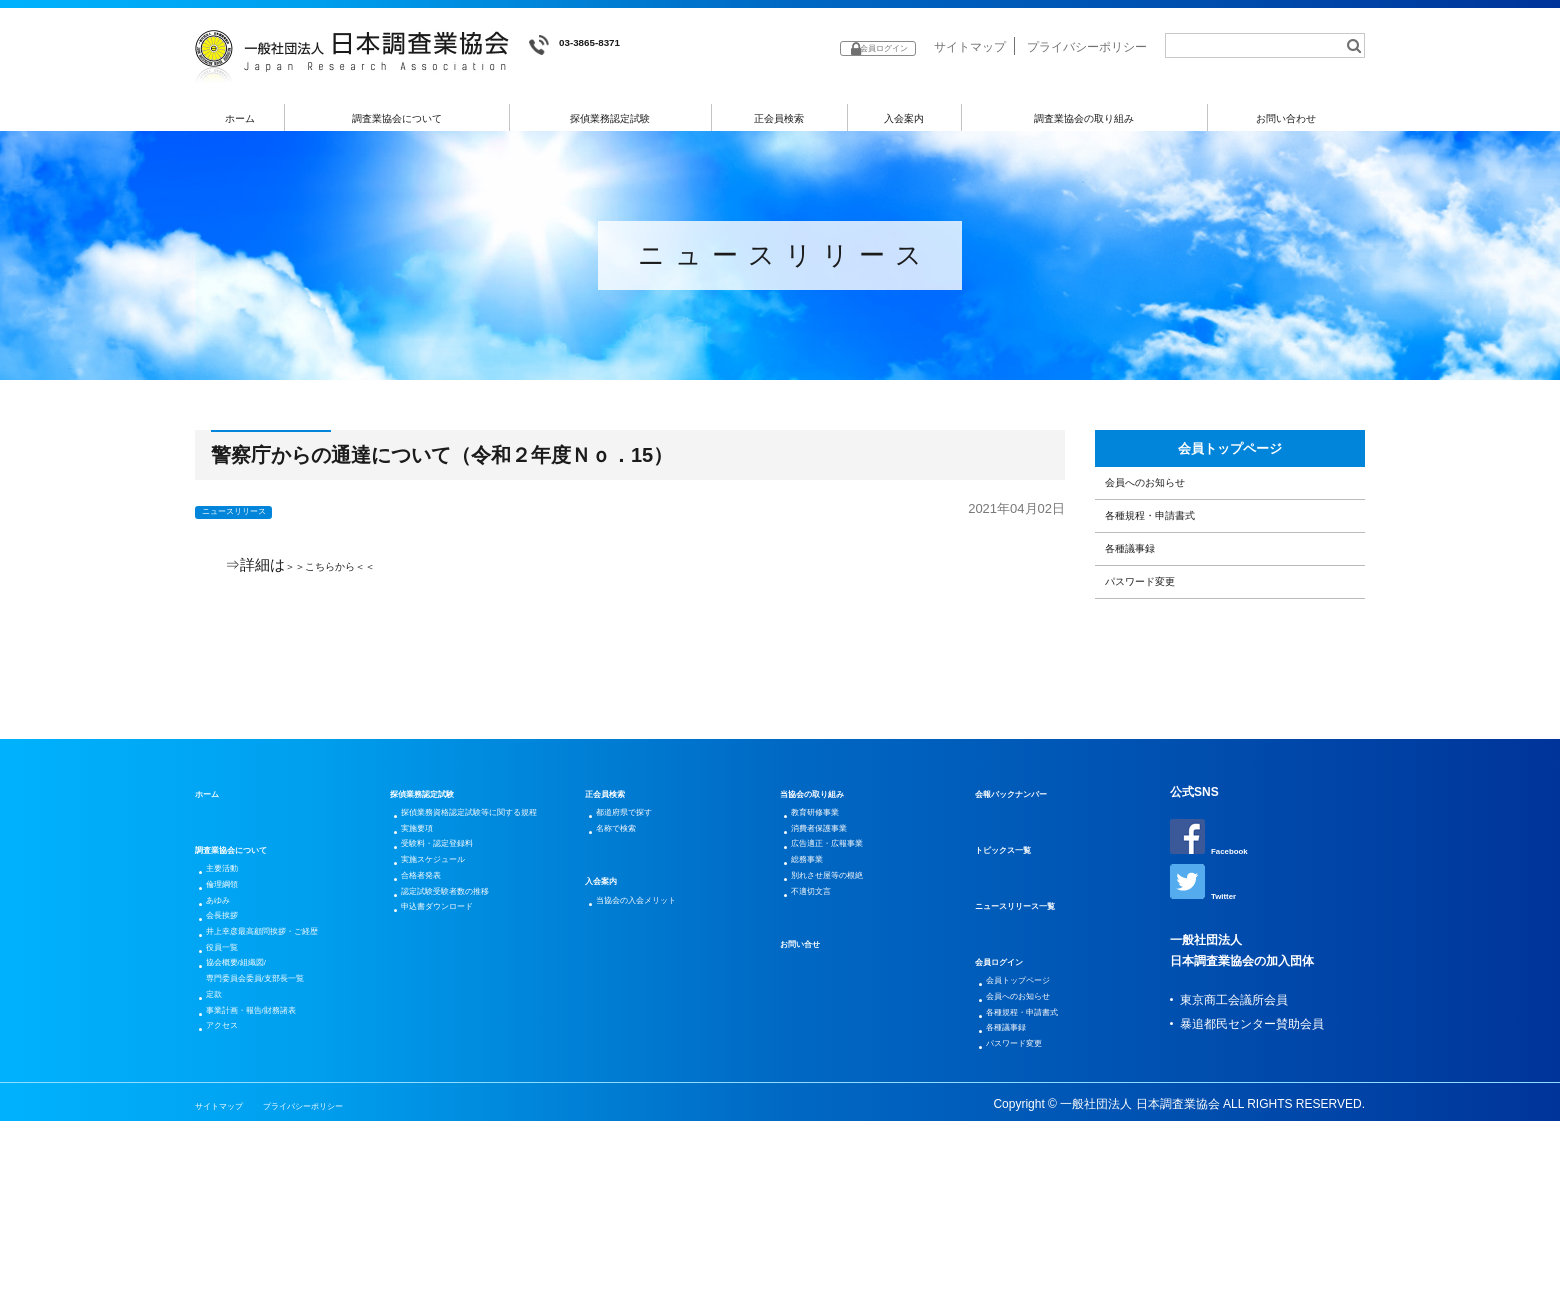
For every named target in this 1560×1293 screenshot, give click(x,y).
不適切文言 (824, 1036)
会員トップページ (1230, 465)
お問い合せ (810, 1092)
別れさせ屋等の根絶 (848, 1012)
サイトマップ (970, 47)
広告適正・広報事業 (848, 964)
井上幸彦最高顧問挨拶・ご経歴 (293, 1068)
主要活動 (233, 972)
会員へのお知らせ (1171, 517)
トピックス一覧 (1017, 948)
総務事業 (818, 988)
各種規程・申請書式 (1178, 568)
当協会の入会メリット (659, 1020)
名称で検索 (629, 940)
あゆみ (227, 1020)
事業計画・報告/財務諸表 (276, 1188)
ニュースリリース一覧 (1035, 1004)
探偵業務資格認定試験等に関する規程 (488, 928)
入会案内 (904, 118)
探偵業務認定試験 (611, 118)
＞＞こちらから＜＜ (352, 571)
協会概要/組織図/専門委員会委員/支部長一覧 (282, 1128)
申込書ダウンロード (458, 1084)
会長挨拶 (233, 1044)
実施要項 (428, 964)
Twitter (1209, 988)
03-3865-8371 (590, 45)
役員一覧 (233, 1092)
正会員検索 (779, 118)
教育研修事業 (830, 916)
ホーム (240, 118)
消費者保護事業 (836, 940)
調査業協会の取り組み (1084, 118)
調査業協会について (397, 118)
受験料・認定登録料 (458, 988)
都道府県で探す (641, 916)
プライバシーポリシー (1087, 47)
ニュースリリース (253, 517)
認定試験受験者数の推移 (470, 1060)
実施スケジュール (452, 1012)
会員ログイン (1011, 1060)
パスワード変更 (1163, 671)
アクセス (233, 1212)
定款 (221, 1164)
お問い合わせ (1287, 118)
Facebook (1218, 936)
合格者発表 (434, 1036)
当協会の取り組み (828, 892)
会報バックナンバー (1029, 892)
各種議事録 (1148, 619)
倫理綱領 (233, 996)
